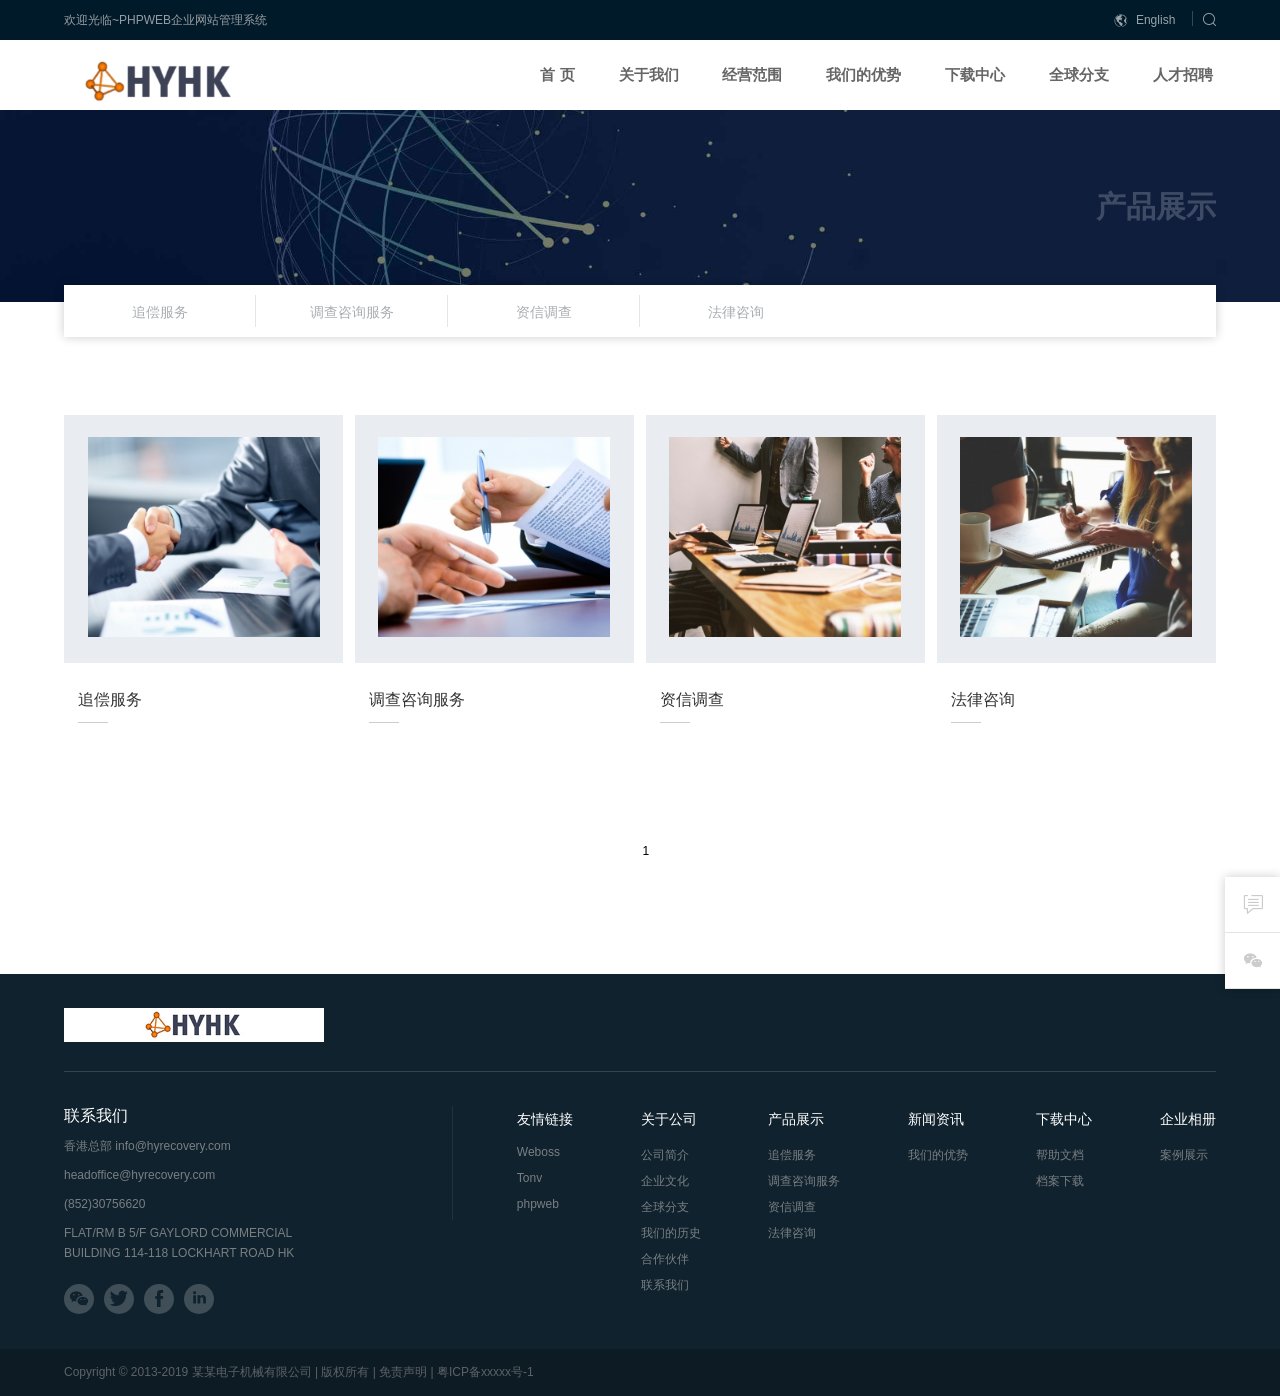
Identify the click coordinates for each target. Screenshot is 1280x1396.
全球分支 (1079, 74)
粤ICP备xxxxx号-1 (485, 1372)
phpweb (538, 1204)
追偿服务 (792, 1155)
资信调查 (792, 1207)
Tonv (529, 1178)
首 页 (557, 74)
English (1145, 20)
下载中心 (975, 74)
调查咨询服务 (804, 1181)
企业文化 (665, 1181)
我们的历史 (671, 1233)
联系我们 (665, 1285)
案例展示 (1184, 1155)
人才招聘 (1183, 74)
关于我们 (649, 74)
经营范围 (752, 74)
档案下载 (1060, 1181)
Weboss (538, 1152)
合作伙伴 (665, 1259)
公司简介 (665, 1155)
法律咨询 (792, 1233)
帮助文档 (1060, 1155)
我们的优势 (863, 74)
